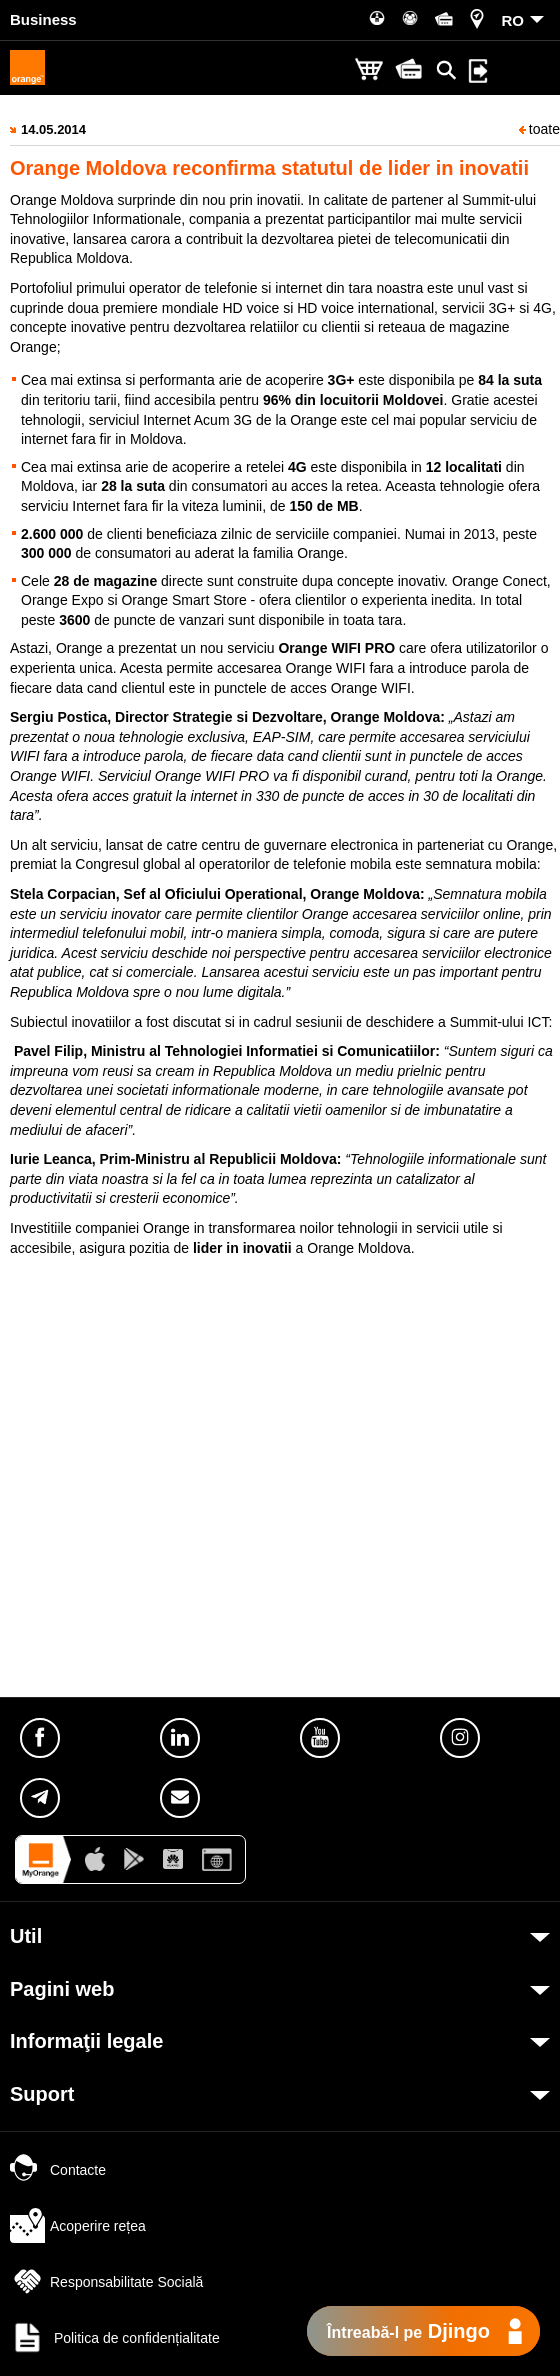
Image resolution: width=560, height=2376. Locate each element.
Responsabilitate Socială (106, 2282)
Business (43, 19)
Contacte (58, 2170)
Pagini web (62, 1989)
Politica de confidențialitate (115, 2338)
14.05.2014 (53, 129)
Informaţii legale (86, 2041)
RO (513, 20)
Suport (42, 2094)
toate (539, 129)
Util (26, 1936)
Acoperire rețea (78, 2226)
